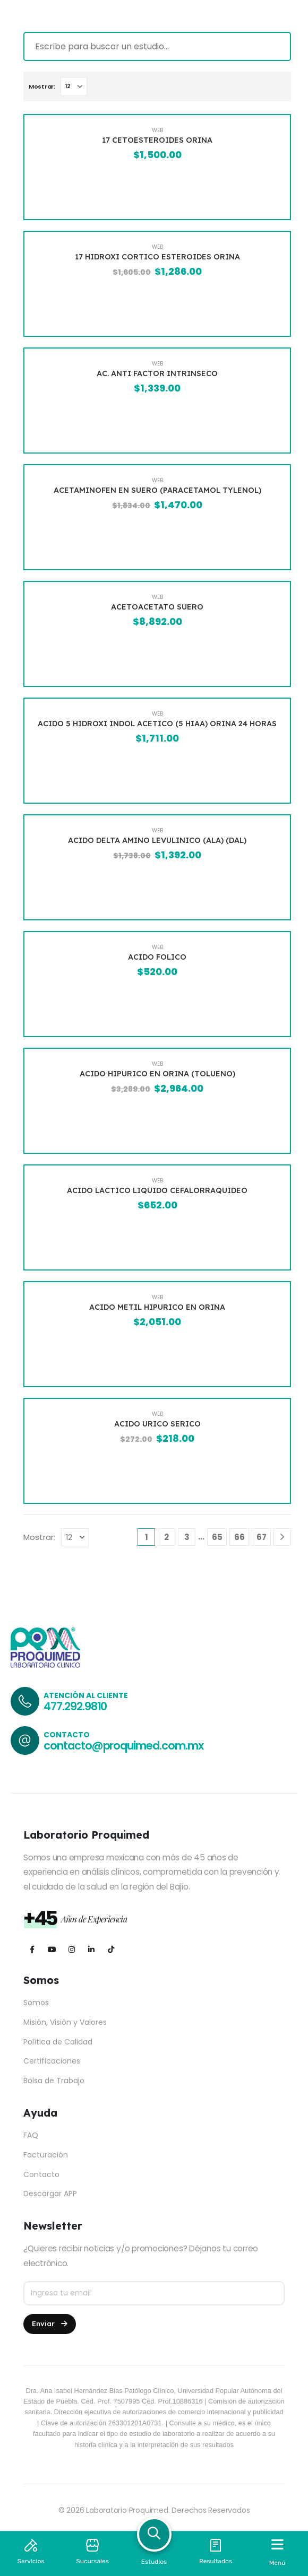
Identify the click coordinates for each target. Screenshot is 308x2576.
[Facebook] (32, 1949)
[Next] (282, 1537)
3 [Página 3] (187, 1537)
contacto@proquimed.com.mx (123, 1745)
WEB (157, 130)
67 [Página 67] (261, 1537)
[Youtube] (52, 1949)
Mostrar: (42, 86)
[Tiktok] (110, 1949)
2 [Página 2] (166, 1537)
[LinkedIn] (91, 1949)
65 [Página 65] (217, 1537)
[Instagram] (71, 1949)
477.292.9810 (75, 1706)
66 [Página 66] (239, 1537)
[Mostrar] (74, 86)
